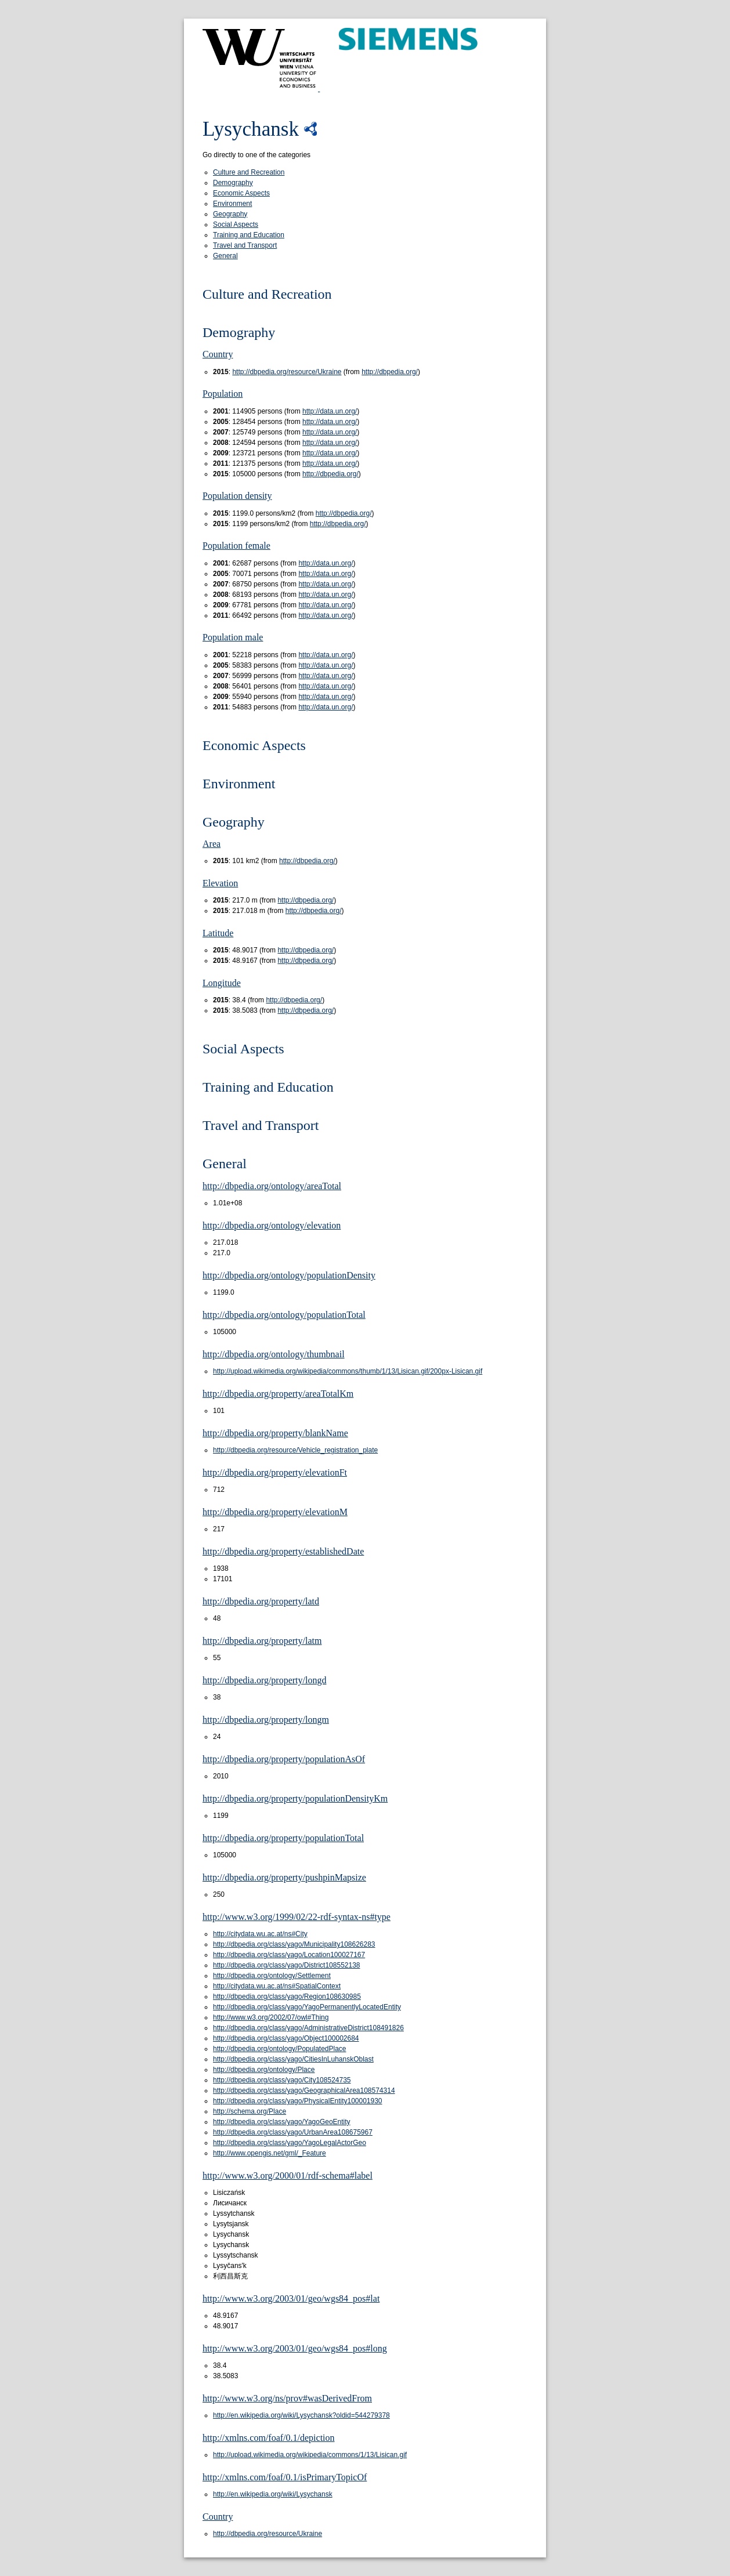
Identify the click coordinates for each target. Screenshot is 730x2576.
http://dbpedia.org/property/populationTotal (283, 1838)
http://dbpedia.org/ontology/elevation (272, 1225)
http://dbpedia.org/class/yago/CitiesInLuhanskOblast (293, 2059)
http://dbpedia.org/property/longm (266, 1719)
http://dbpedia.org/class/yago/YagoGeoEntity (281, 2122)
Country (218, 354)
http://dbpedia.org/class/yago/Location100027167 (289, 1955)
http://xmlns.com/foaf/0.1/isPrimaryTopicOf (285, 2477)
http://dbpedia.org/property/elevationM (275, 1512)
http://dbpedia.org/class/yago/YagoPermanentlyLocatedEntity (307, 2007)
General (225, 256)
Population (223, 393)
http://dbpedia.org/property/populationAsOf (284, 1759)
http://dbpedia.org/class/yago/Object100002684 (286, 2038)
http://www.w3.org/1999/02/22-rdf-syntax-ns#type (297, 1917)
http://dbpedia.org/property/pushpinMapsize (284, 1877)
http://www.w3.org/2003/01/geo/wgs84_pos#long (295, 2348)
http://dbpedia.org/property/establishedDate (283, 1551)
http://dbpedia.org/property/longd (264, 1680)
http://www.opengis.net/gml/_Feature (269, 2153)
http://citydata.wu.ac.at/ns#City (260, 1934)
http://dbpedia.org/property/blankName (275, 1433)
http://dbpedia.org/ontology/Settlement (272, 1976)
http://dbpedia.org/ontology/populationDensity (289, 1275)
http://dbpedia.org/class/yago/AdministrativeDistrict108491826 (308, 2028)
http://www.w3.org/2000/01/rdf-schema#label (288, 2175)
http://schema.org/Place (249, 2111)
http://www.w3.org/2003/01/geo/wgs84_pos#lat (291, 2298)
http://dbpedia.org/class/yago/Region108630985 (287, 1996)
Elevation (220, 883)
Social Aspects (235, 224)
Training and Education (248, 235)
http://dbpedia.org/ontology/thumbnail (274, 1354)
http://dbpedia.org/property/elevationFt (275, 1472)
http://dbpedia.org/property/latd (261, 1601)
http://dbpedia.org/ (390, 372)
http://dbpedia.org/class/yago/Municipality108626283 (294, 1944)
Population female (236, 545)
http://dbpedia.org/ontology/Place (264, 2070)
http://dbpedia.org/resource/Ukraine (286, 372)
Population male (233, 637)
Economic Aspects (241, 193)
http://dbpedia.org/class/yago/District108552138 (286, 1965)
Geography (230, 214)
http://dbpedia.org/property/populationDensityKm (295, 1798)
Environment (232, 204)
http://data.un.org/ (329, 411)
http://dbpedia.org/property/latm (262, 1641)
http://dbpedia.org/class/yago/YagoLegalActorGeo (289, 2143)
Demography (233, 183)
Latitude (218, 933)
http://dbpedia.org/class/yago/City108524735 (282, 2080)
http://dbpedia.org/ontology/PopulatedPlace (279, 2049)
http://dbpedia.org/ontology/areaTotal (272, 1186)
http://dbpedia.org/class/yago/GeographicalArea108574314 (304, 2090)
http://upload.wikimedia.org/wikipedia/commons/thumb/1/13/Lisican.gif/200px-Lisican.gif (347, 1371)
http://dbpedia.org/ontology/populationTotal (284, 1315)
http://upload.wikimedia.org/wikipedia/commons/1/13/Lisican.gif (310, 2455)
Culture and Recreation (248, 172)
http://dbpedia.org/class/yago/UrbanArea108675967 (293, 2132)
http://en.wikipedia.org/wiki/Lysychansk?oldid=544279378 (301, 2415)
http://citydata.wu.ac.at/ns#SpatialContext (277, 1986)
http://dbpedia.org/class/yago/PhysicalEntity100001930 (297, 2101)
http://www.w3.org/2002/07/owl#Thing (270, 2017)
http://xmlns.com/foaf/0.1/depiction (269, 2438)
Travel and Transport (245, 245)
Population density (237, 496)
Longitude (222, 983)
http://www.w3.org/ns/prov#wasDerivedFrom (287, 2398)
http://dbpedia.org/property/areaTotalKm (278, 1393)
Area (212, 844)
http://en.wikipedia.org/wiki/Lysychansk (273, 2494)
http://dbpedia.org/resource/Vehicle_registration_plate (295, 1450)
